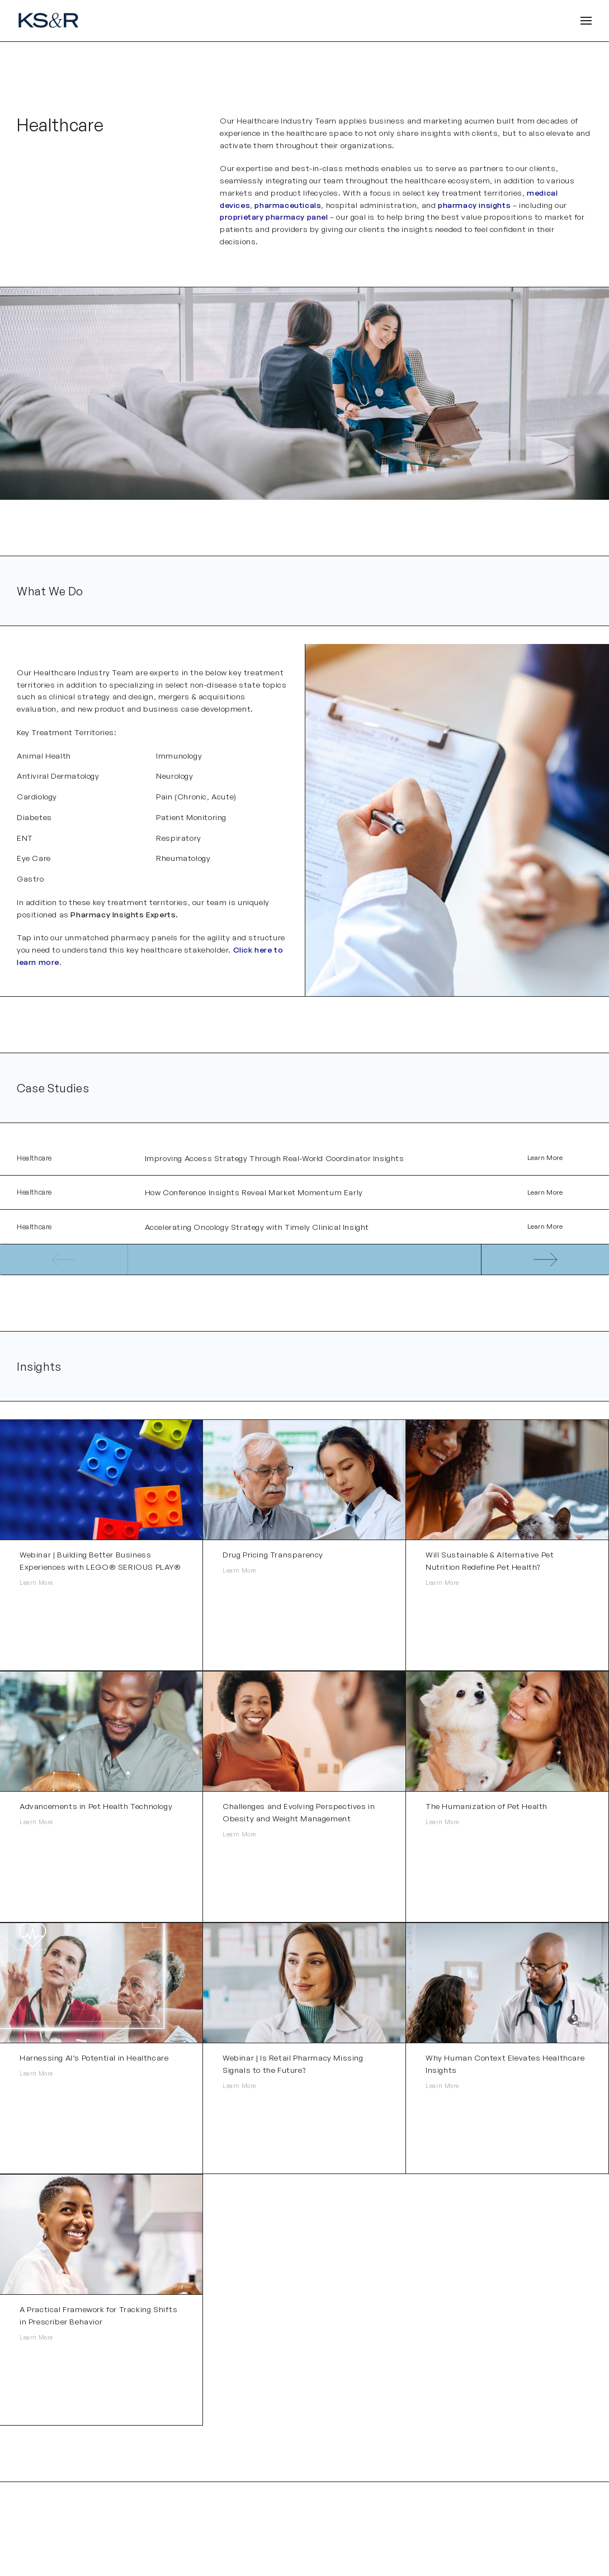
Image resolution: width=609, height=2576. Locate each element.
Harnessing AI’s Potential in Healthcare (94, 2062)
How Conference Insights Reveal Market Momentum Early (254, 1194)
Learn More (545, 1158)
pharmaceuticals (287, 205)
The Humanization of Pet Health (486, 1810)
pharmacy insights (474, 205)
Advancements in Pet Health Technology (96, 1810)
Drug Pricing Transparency (273, 1559)
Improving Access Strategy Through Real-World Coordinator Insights (274, 1158)
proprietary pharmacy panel (274, 216)
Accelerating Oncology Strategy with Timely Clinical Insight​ (257, 1230)
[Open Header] (586, 21)
